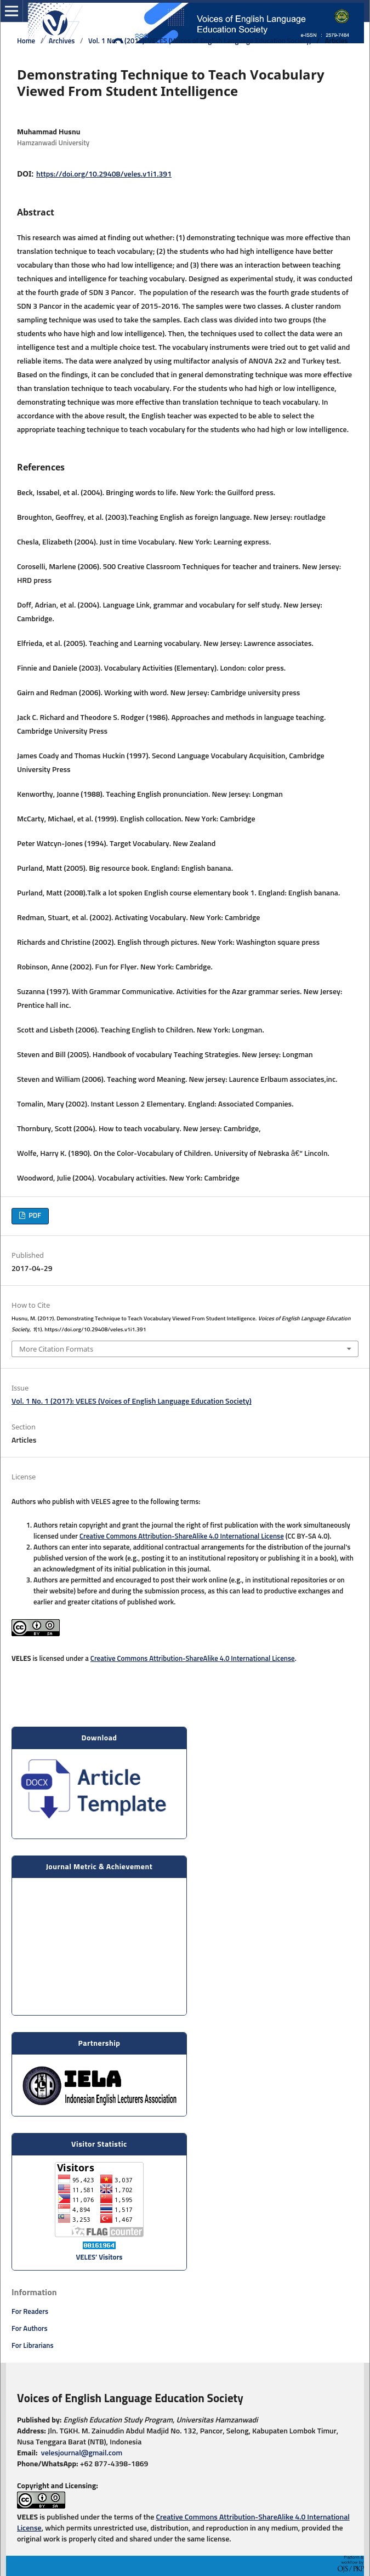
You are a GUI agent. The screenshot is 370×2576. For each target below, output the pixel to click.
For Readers (30, 2312)
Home (26, 41)
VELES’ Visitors (99, 2257)
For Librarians (33, 2346)
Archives (62, 41)
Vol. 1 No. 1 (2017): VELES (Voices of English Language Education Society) (199, 41)
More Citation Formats (56, 1349)
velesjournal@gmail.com (80, 2453)
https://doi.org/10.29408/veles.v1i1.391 (104, 174)
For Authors (30, 2329)
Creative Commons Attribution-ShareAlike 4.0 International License (181, 1536)
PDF (34, 1215)
